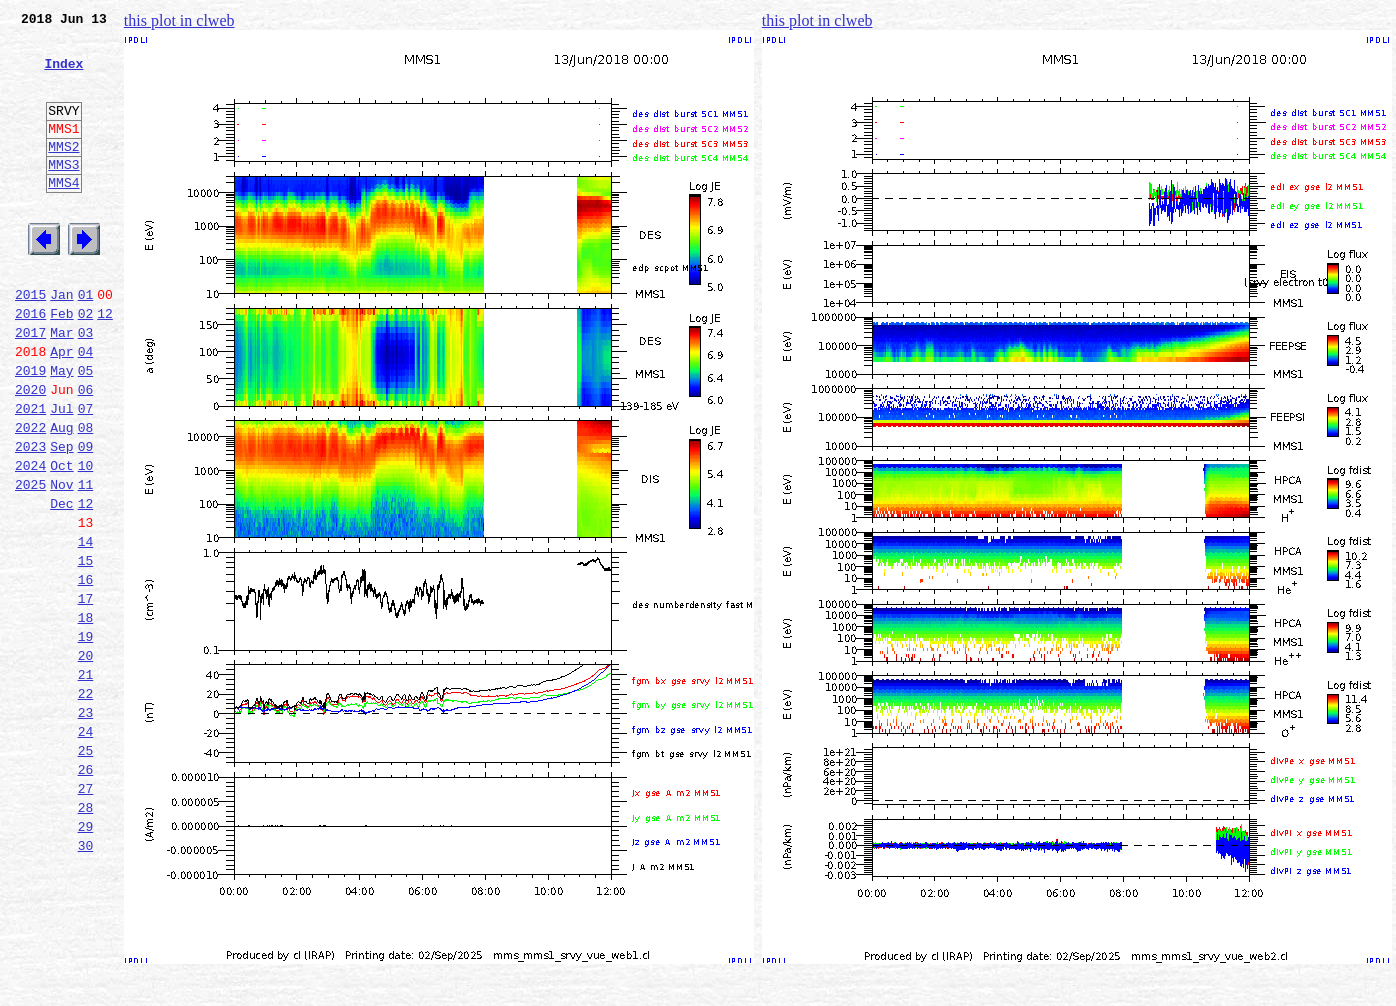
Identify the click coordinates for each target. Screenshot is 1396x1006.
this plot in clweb (179, 20)
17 (86, 694)
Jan (61, 342)
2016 (30, 364)
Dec (61, 584)
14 (86, 628)
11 (86, 562)
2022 (30, 496)
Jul (61, 474)
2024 (30, 540)
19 (86, 738)
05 (86, 430)
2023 (30, 518)
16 (86, 672)
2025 (30, 562)
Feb (61, 364)
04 (86, 408)
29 (86, 958)
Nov (61, 562)
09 (86, 518)
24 (86, 848)
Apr (61, 408)
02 (86, 364)
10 (86, 540)
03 (86, 386)
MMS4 (63, 215)
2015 (30, 342)
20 (86, 760)
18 (86, 716)
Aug (61, 496)
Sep (61, 518)
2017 (30, 386)
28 (86, 936)
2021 (30, 474)
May (61, 430)
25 (86, 870)
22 (86, 804)
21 (86, 782)
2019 (30, 430)
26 (86, 892)
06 (86, 452)
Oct (61, 540)
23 (86, 826)
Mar (61, 386)
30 (86, 980)
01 (86, 342)
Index (63, 75)
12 (105, 364)
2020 (30, 452)
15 (86, 650)
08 (86, 496)
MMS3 (63, 194)
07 (86, 474)
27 (86, 914)
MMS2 (63, 173)
